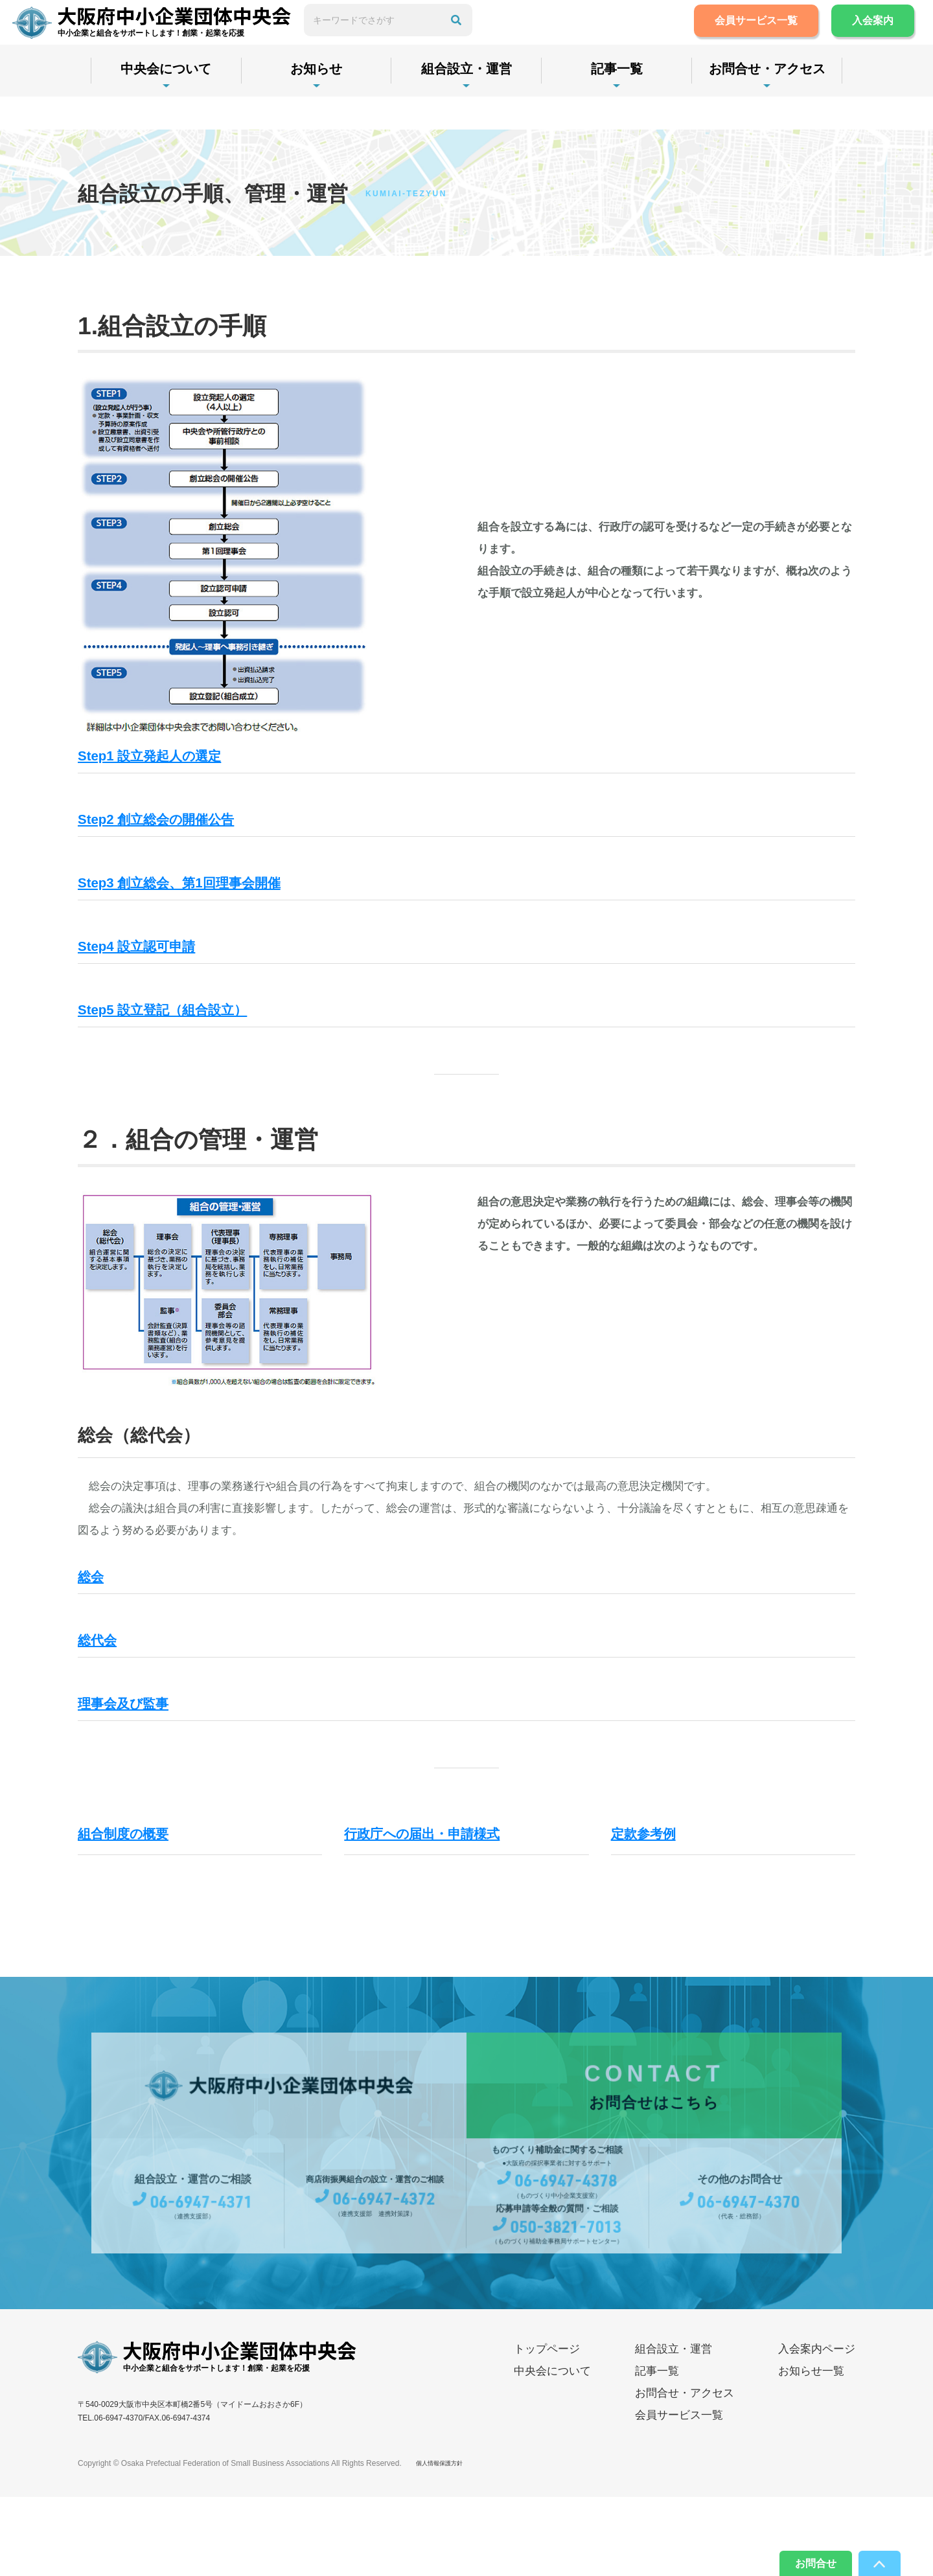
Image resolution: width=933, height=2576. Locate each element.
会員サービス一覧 (742, 36)
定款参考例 (654, 1911)
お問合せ (798, 2560)
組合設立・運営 (466, 102)
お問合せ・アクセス (767, 102)
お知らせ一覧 (811, 2450)
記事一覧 (617, 102)
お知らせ (316, 102)
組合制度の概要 (139, 1911)
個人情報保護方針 (447, 2542)
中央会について (166, 102)
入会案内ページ (816, 2428)
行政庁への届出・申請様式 (449, 1911)
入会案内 (859, 36)
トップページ (547, 2428)
